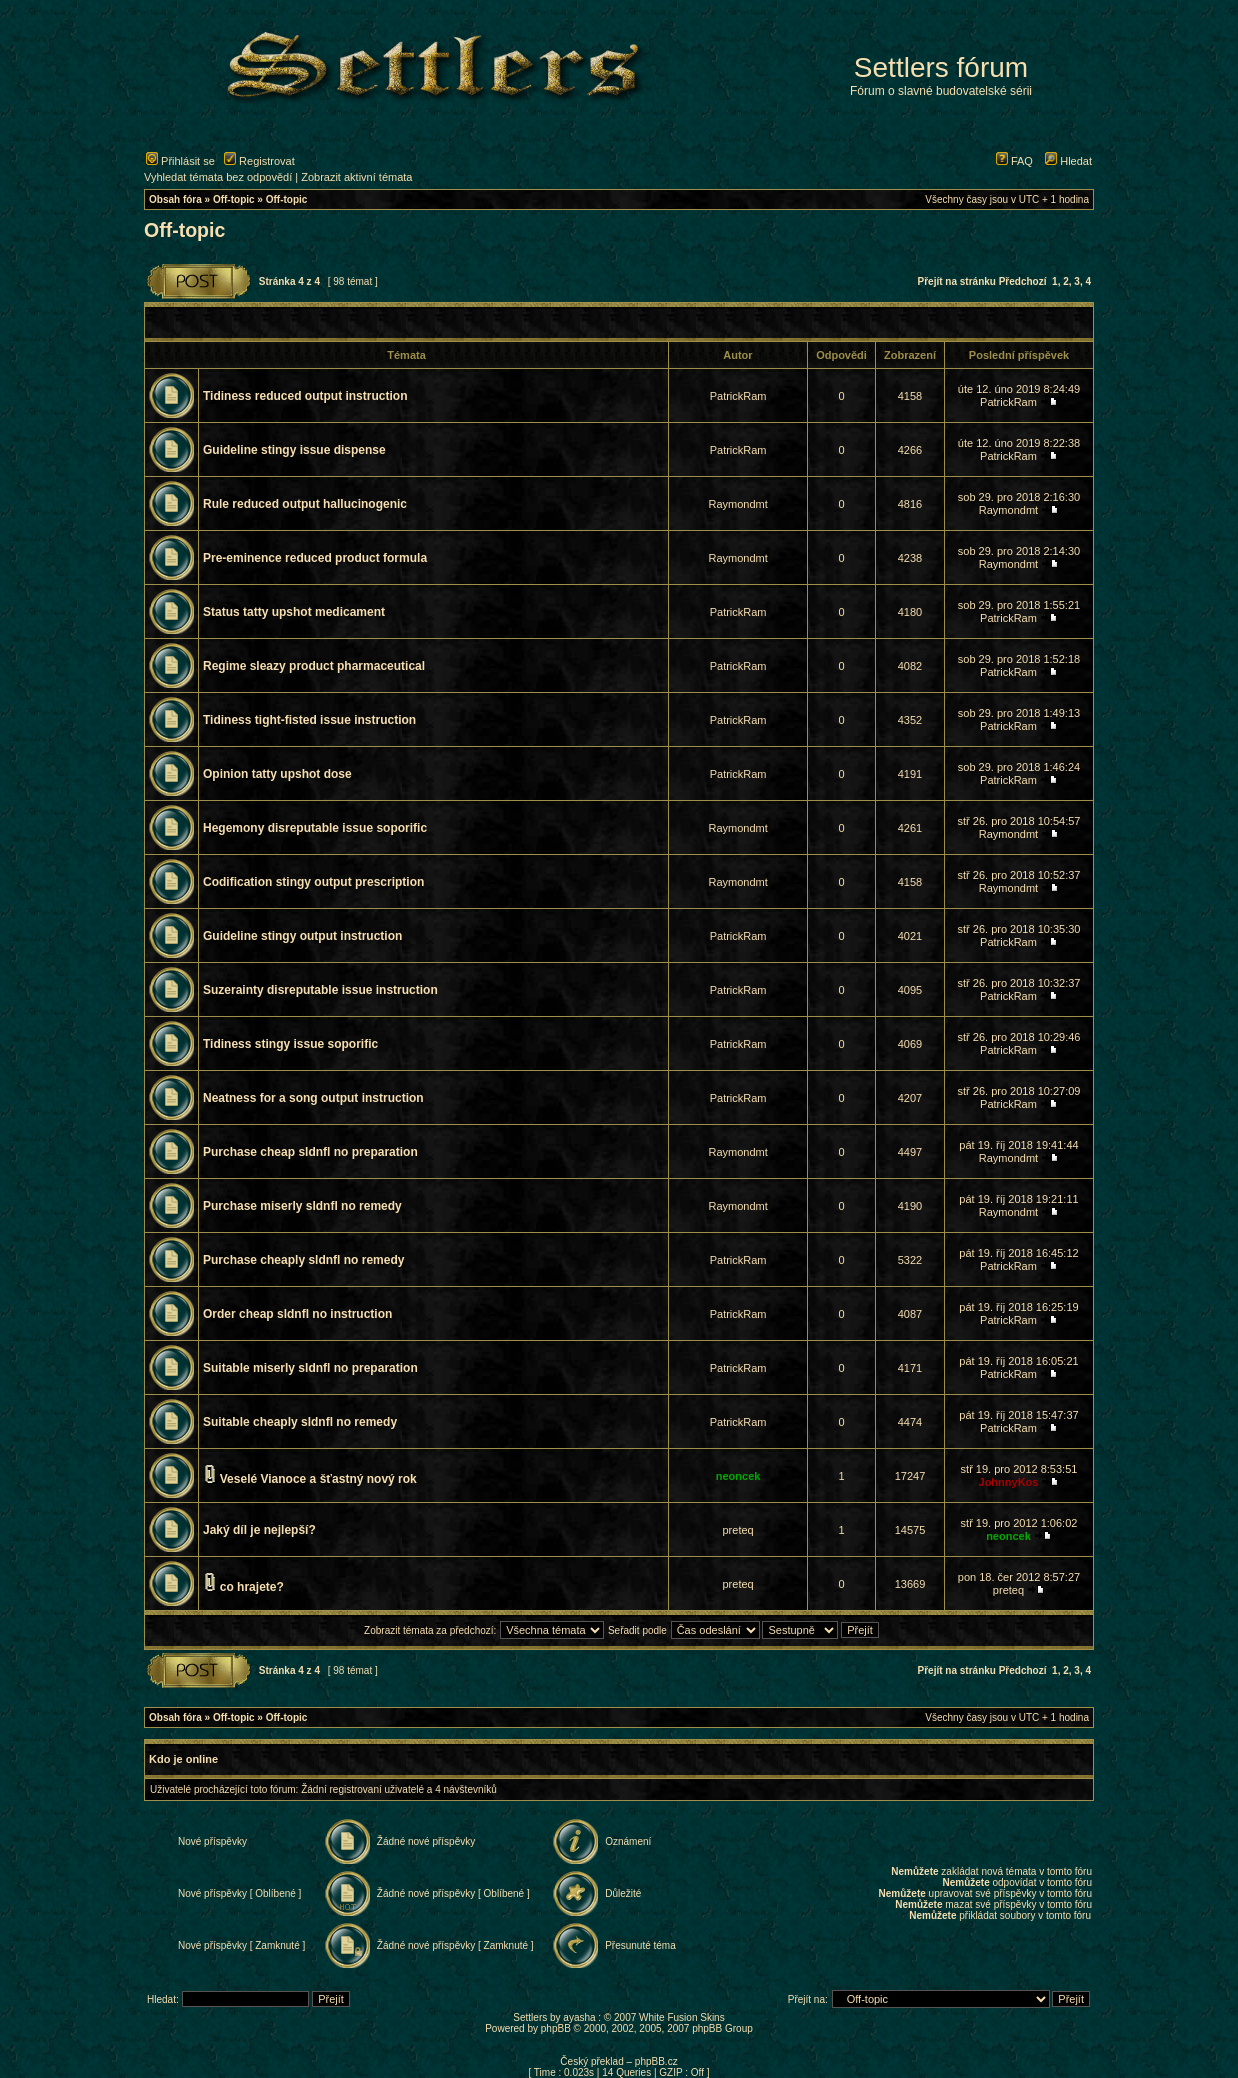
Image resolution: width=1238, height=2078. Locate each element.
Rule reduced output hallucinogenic (305, 504)
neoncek (738, 1476)
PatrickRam (738, 396)
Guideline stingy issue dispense (294, 450)
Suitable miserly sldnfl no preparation (310, 1368)
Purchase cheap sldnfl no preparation (310, 1152)
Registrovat (259, 161)
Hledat (1068, 161)
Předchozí (1023, 281)
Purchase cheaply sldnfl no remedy (303, 1260)
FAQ (1014, 161)
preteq (737, 1530)
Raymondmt (737, 504)
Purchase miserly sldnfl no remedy (302, 1206)
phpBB (556, 2028)
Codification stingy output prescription (313, 882)
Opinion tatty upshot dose (277, 774)
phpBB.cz (656, 2061)
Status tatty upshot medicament (294, 612)
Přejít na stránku (957, 281)
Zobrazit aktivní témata (356, 177)
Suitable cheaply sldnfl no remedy (300, 1422)
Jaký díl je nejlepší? (259, 1530)
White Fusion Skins (682, 2017)
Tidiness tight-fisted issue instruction (309, 720)
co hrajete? (252, 1587)
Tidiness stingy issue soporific (290, 1044)
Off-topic (234, 199)
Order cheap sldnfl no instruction (297, 1314)
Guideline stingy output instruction (302, 936)
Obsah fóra (175, 199)
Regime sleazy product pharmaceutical (314, 666)
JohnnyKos (1009, 1482)
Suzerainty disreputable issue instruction (320, 990)
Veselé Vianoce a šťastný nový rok (318, 1479)
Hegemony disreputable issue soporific (315, 828)
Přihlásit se (180, 161)
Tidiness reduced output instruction (305, 396)
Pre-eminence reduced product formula (315, 558)
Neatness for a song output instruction (313, 1098)
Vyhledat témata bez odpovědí (218, 177)
